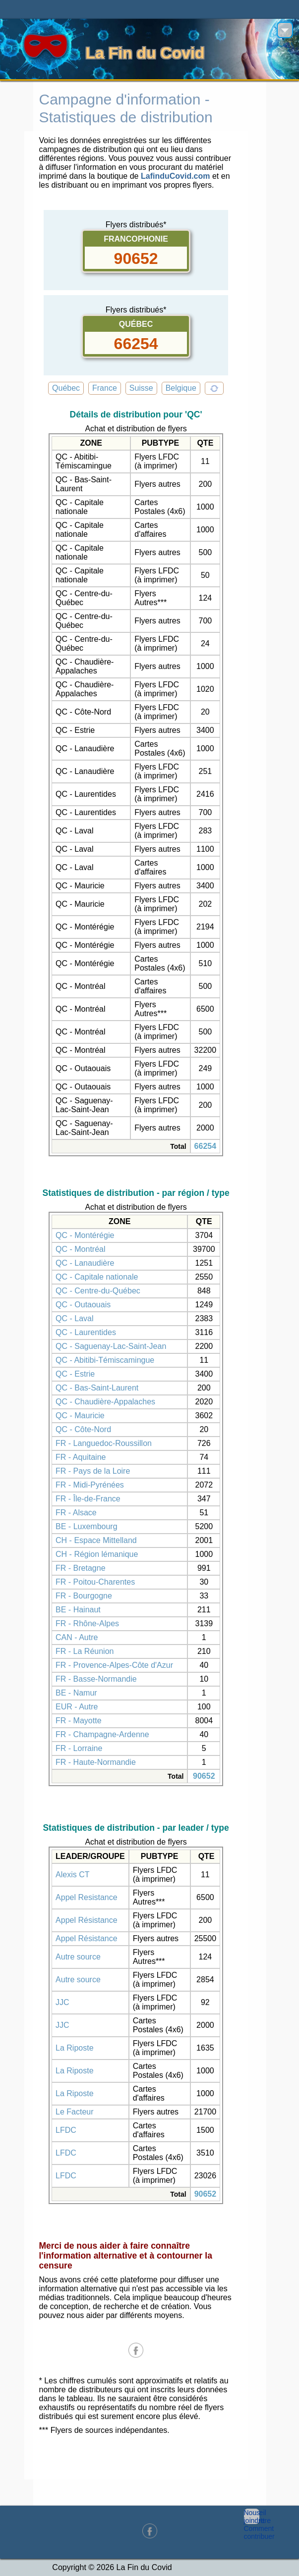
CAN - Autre (77, 1637)
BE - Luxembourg (87, 1526)
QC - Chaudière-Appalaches (105, 1401)
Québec (66, 388)
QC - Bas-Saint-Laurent (97, 1388)
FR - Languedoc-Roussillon (104, 1443)
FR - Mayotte (78, 1720)
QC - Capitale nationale (97, 1277)
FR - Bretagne (80, 1568)
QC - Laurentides (86, 1332)
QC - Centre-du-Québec (98, 1291)
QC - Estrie (75, 1374)
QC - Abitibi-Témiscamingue (105, 1360)
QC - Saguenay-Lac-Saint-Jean (111, 1346)
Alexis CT (72, 1874)
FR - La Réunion (85, 1651)
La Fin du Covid (145, 53)
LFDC (66, 2130)
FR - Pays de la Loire (93, 1471)
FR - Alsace (76, 1512)
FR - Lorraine (79, 1748)
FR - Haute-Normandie (96, 1762)
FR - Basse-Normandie (96, 1679)
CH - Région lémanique (97, 1554)
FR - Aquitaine (81, 1457)
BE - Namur (76, 1693)
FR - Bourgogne (84, 1596)
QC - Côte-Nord (83, 1429)
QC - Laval (74, 1318)
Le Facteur (74, 2112)
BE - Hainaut (78, 1609)
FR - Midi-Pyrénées (90, 1485)
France (104, 388)
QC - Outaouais (83, 1304)
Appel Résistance (87, 1920)
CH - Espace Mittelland (96, 1540)
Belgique (181, 388)
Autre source (78, 1957)
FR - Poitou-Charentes (95, 1582)
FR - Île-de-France (88, 1498)
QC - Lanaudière (85, 1263)
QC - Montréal (80, 1249)
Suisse (141, 388)
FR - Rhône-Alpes (87, 1623)
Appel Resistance (87, 1897)
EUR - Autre (77, 1706)
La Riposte (75, 2048)
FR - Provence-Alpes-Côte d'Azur (114, 1665)
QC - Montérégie (85, 1235)
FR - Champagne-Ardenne (102, 1734)
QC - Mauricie (80, 1415)
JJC (62, 2002)
